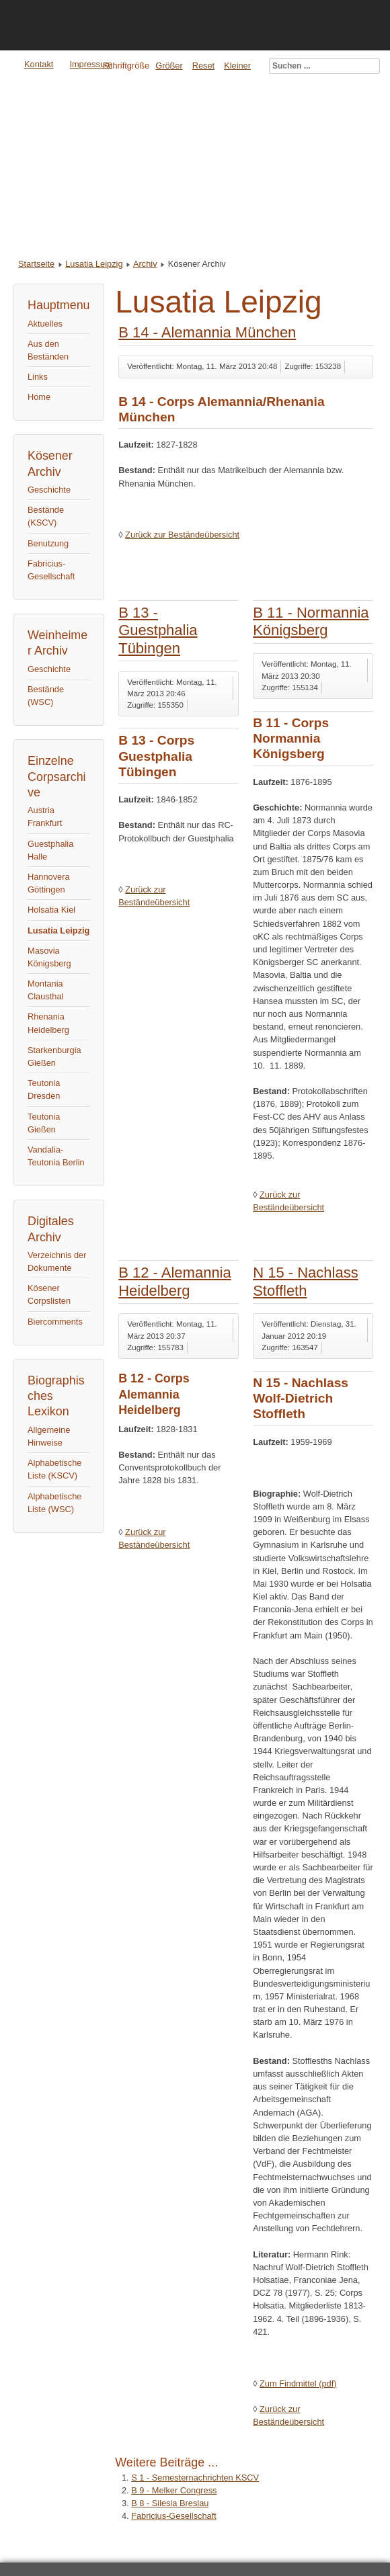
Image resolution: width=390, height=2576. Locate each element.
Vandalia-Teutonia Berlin (56, 1156)
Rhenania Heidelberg (48, 1022)
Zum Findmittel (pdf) (298, 2383)
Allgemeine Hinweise (49, 1436)
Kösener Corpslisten (49, 1294)
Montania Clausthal (45, 990)
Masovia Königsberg (49, 957)
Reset (203, 65)
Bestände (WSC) (46, 695)
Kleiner (237, 65)
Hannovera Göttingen (49, 883)
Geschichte (49, 490)
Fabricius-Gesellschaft (51, 569)
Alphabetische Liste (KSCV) (54, 1469)
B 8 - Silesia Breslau (169, 2503)
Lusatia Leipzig (93, 264)
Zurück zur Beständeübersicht (182, 535)
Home (39, 397)
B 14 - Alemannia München (207, 332)
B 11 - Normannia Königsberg (310, 621)
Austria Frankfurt (45, 816)
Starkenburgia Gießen (54, 1056)
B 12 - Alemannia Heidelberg (174, 1281)
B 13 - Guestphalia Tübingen (157, 630)
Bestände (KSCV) (46, 516)
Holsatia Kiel (51, 910)
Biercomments (55, 1322)
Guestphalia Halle (50, 850)
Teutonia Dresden (44, 1089)
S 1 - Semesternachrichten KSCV (195, 2478)
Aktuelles (45, 324)
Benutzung (48, 543)
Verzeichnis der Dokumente (57, 1261)
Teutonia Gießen (44, 1123)
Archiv (145, 264)
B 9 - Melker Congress (174, 2490)
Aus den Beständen (48, 350)
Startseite (36, 264)
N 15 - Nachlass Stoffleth (305, 1281)
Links (38, 377)
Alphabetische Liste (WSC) (54, 1502)
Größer (169, 65)
